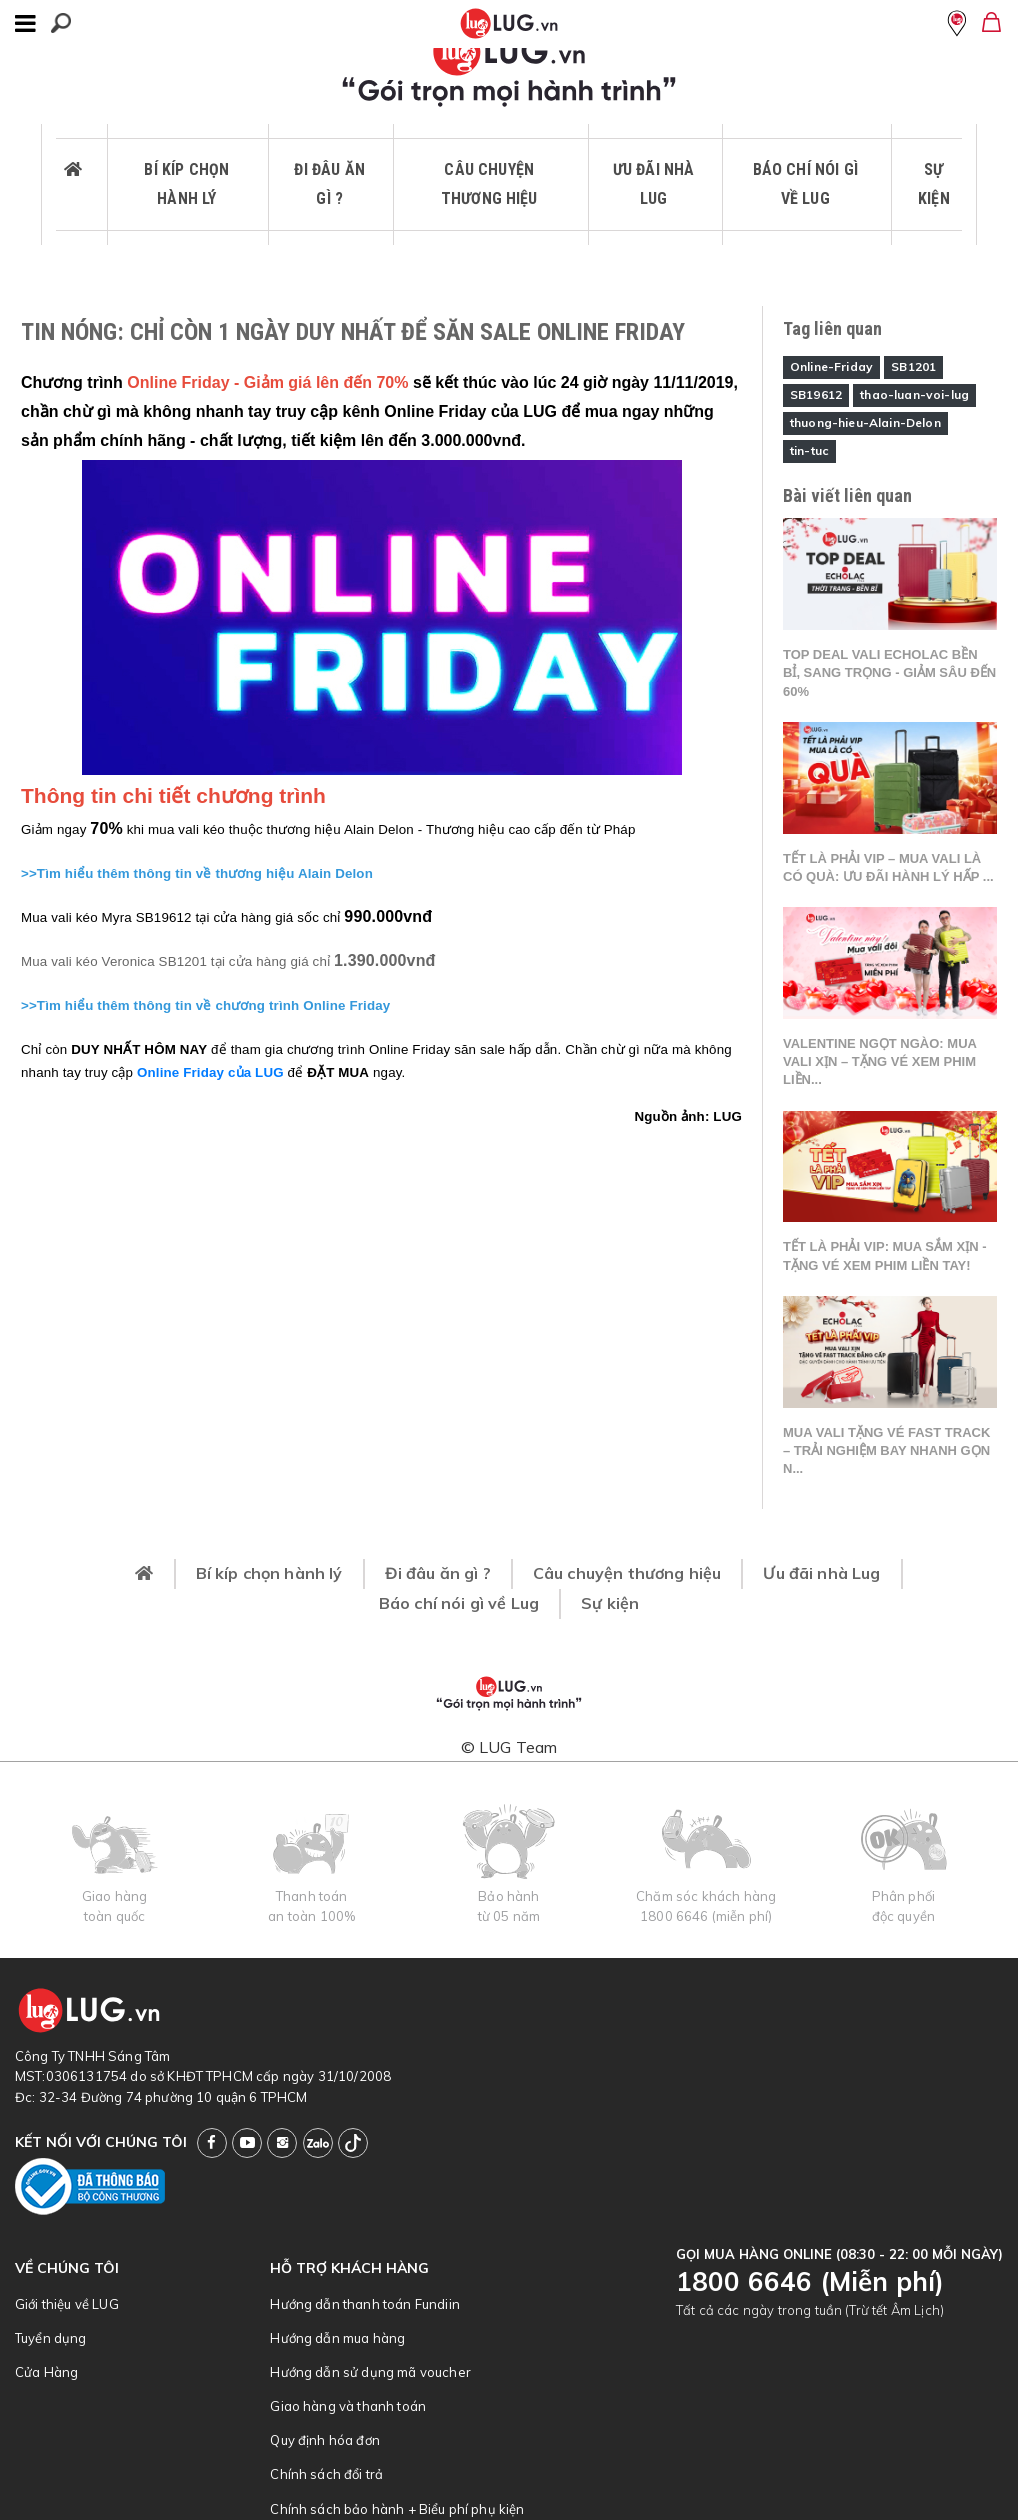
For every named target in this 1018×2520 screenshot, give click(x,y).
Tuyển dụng (51, 2338)
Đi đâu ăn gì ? (329, 184)
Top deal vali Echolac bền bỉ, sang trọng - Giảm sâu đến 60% (889, 672)
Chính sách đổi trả (326, 2474)
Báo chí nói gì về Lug (805, 184)
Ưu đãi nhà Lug (654, 184)
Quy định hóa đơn (325, 2440)
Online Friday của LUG (210, 1072)
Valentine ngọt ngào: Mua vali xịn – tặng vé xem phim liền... (879, 1061)
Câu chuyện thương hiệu (489, 184)
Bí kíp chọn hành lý (186, 184)
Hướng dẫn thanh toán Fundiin (364, 2304)
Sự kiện (934, 184)
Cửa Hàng (46, 2372)
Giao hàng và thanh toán (348, 2406)
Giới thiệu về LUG (67, 2304)
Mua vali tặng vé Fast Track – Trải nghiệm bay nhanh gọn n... (886, 1450)
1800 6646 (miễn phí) (706, 1916)
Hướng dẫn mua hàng (337, 2338)
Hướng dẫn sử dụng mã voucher (370, 2372)
